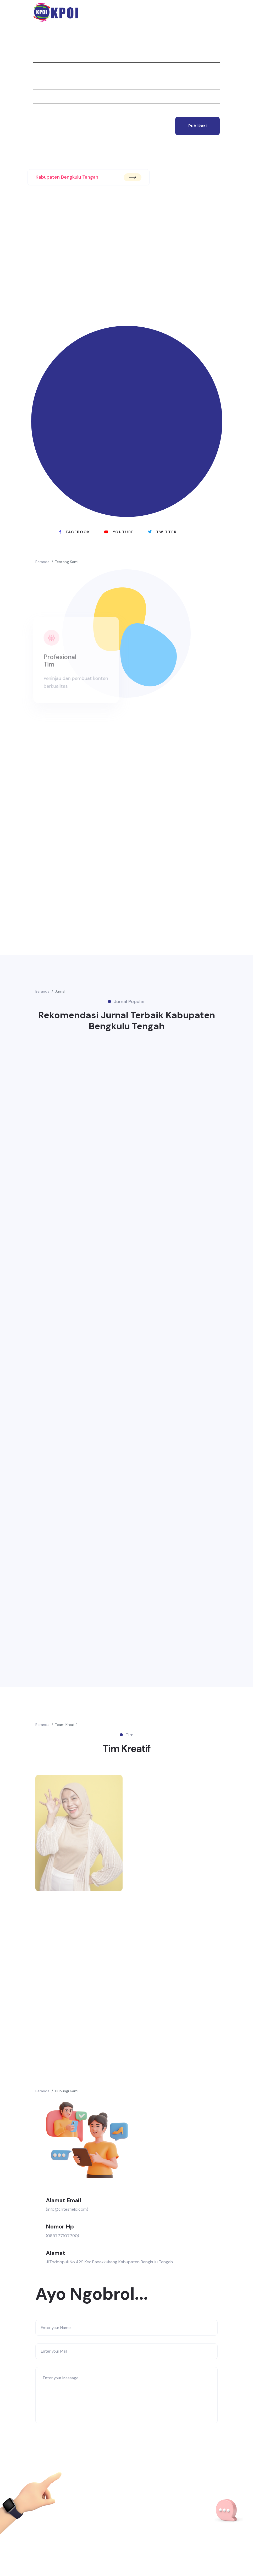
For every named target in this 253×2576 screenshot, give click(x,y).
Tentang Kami (66, 561)
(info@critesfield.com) (67, 2209)
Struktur (43, 82)
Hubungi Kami (66, 2091)
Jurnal (40, 55)
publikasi (197, 126)
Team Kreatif (66, 1724)
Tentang (42, 42)
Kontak (40, 110)
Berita (39, 69)
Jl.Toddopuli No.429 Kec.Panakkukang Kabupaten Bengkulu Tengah (109, 2262)
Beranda (41, 28)
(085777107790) (62, 2235)
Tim (36, 96)
